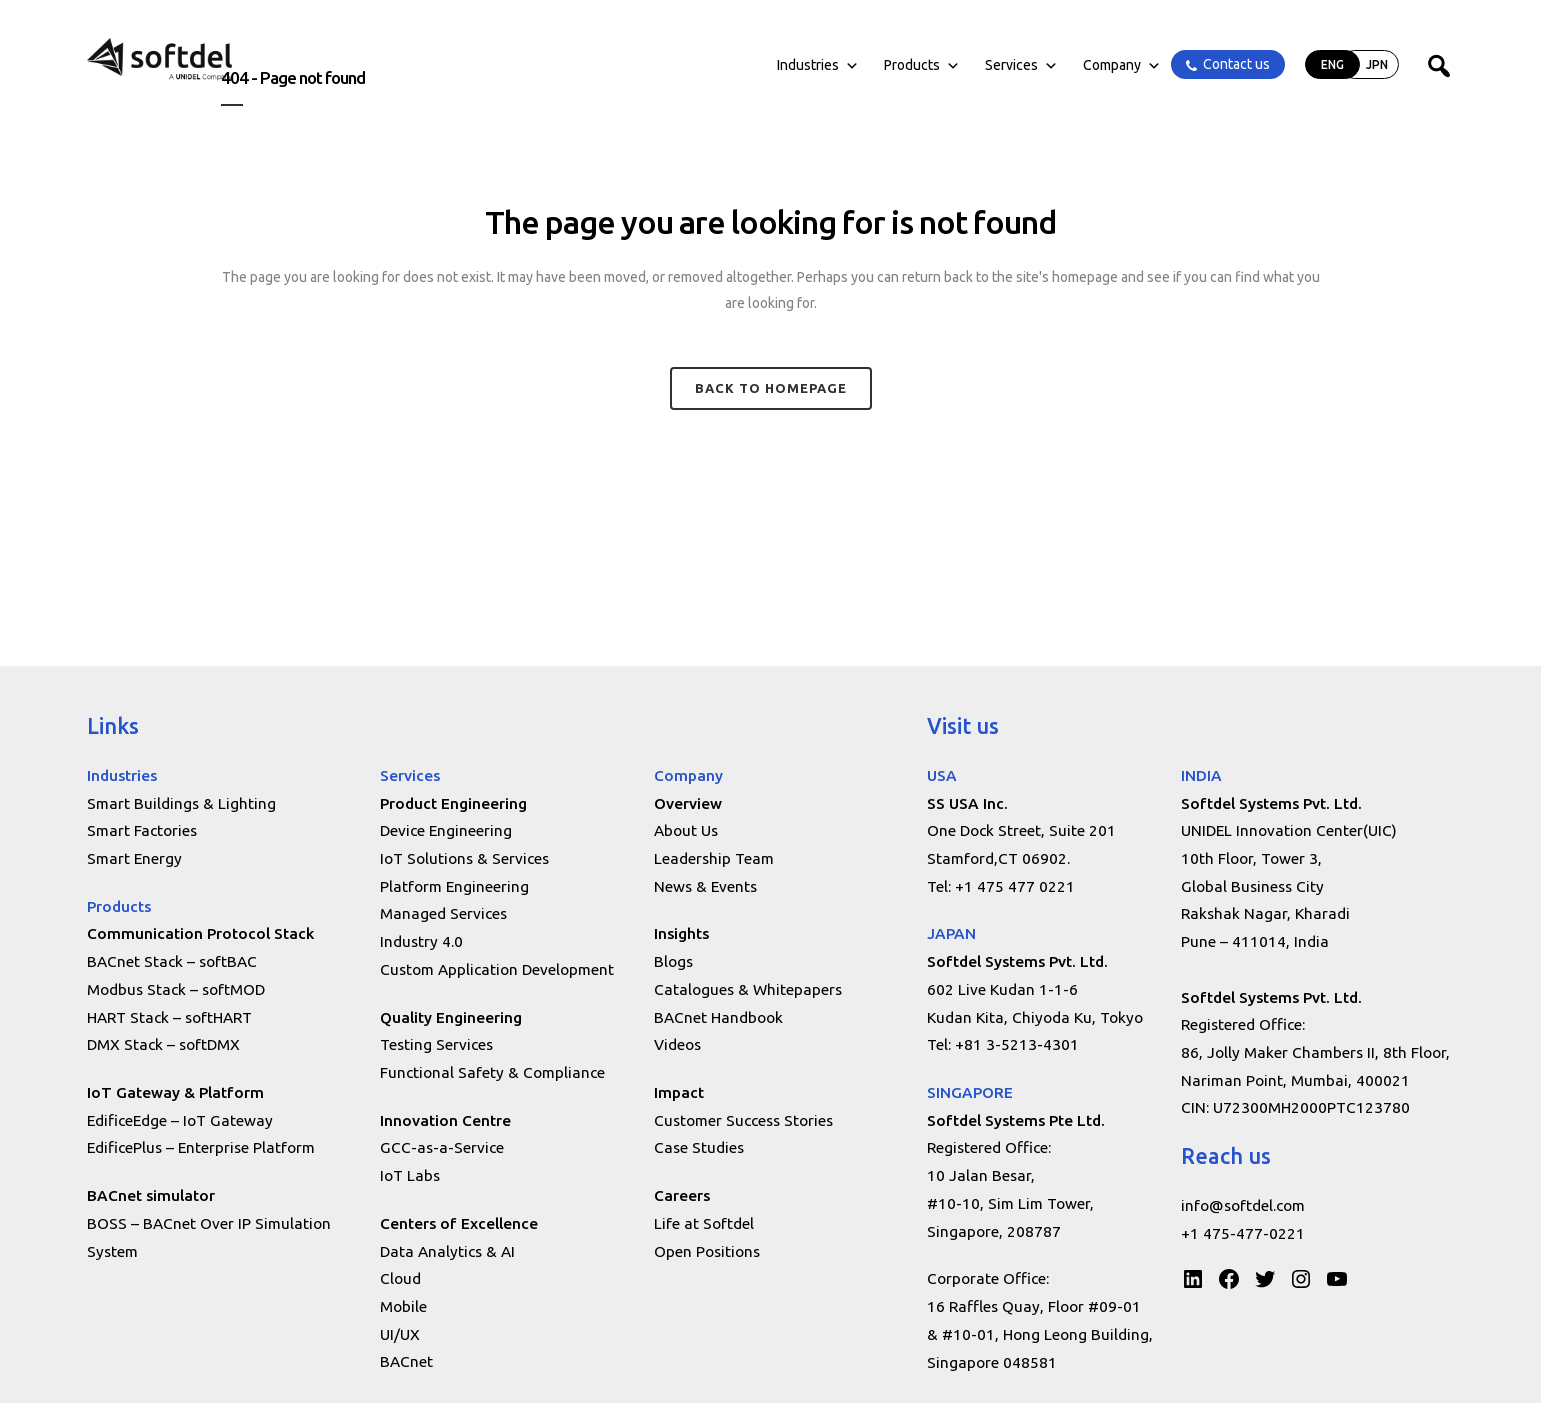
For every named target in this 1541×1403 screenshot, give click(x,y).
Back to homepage (771, 388)
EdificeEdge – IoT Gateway (180, 1120)
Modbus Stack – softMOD (176, 989)
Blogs (673, 961)
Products (922, 65)
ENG (1332, 64)
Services (1021, 65)
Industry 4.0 (421, 941)
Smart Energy (134, 858)
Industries (818, 65)
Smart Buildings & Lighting (181, 803)
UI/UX (400, 1334)
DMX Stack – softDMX (163, 1044)
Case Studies (699, 1147)
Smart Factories (142, 830)
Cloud (400, 1278)
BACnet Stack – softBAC (172, 961)
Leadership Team (714, 858)
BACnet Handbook (718, 1017)
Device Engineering (446, 830)
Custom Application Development (497, 969)
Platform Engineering (454, 886)
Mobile (403, 1306)
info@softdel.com (1243, 1205)
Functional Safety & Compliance (492, 1072)
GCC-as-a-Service (442, 1147)
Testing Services (436, 1044)
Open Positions (707, 1251)
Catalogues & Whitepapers (748, 989)
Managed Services (443, 913)
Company (1122, 65)
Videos (677, 1044)
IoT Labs (410, 1175)
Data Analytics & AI (447, 1251)
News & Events (705, 886)
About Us (686, 830)
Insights (681, 933)
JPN (1377, 64)
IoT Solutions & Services (464, 858)
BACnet (406, 1361)
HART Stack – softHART (169, 1017)
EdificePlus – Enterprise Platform (201, 1147)
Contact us (1236, 64)
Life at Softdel (704, 1223)
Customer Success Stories (743, 1120)
